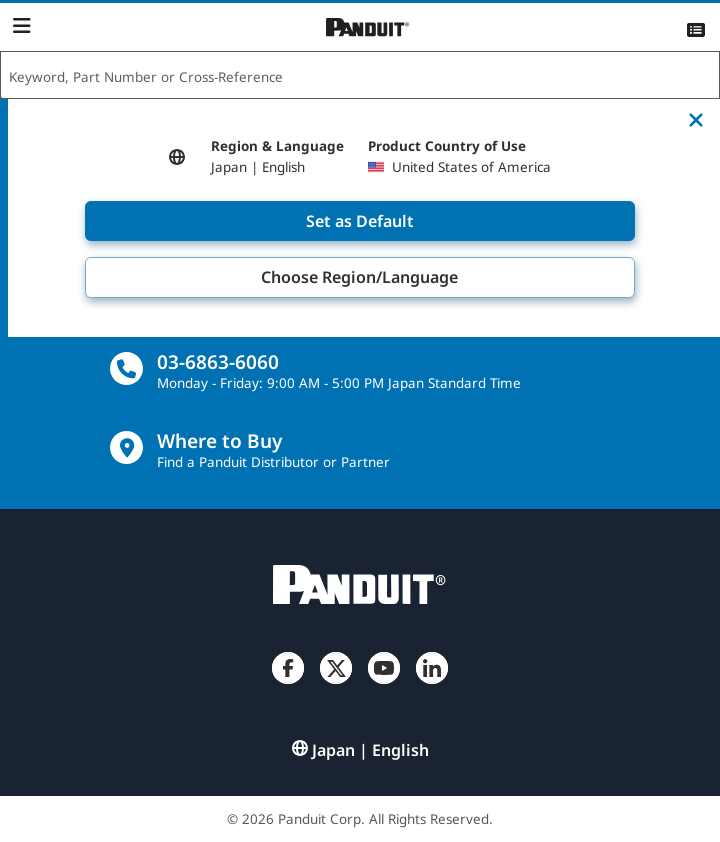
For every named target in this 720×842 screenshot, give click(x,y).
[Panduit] (368, 27)
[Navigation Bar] (21, 26)
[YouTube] (384, 684)
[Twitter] (336, 684)
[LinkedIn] (432, 684)
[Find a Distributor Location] (126, 447)
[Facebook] (288, 684)
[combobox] (360, 76)
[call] (126, 368)
